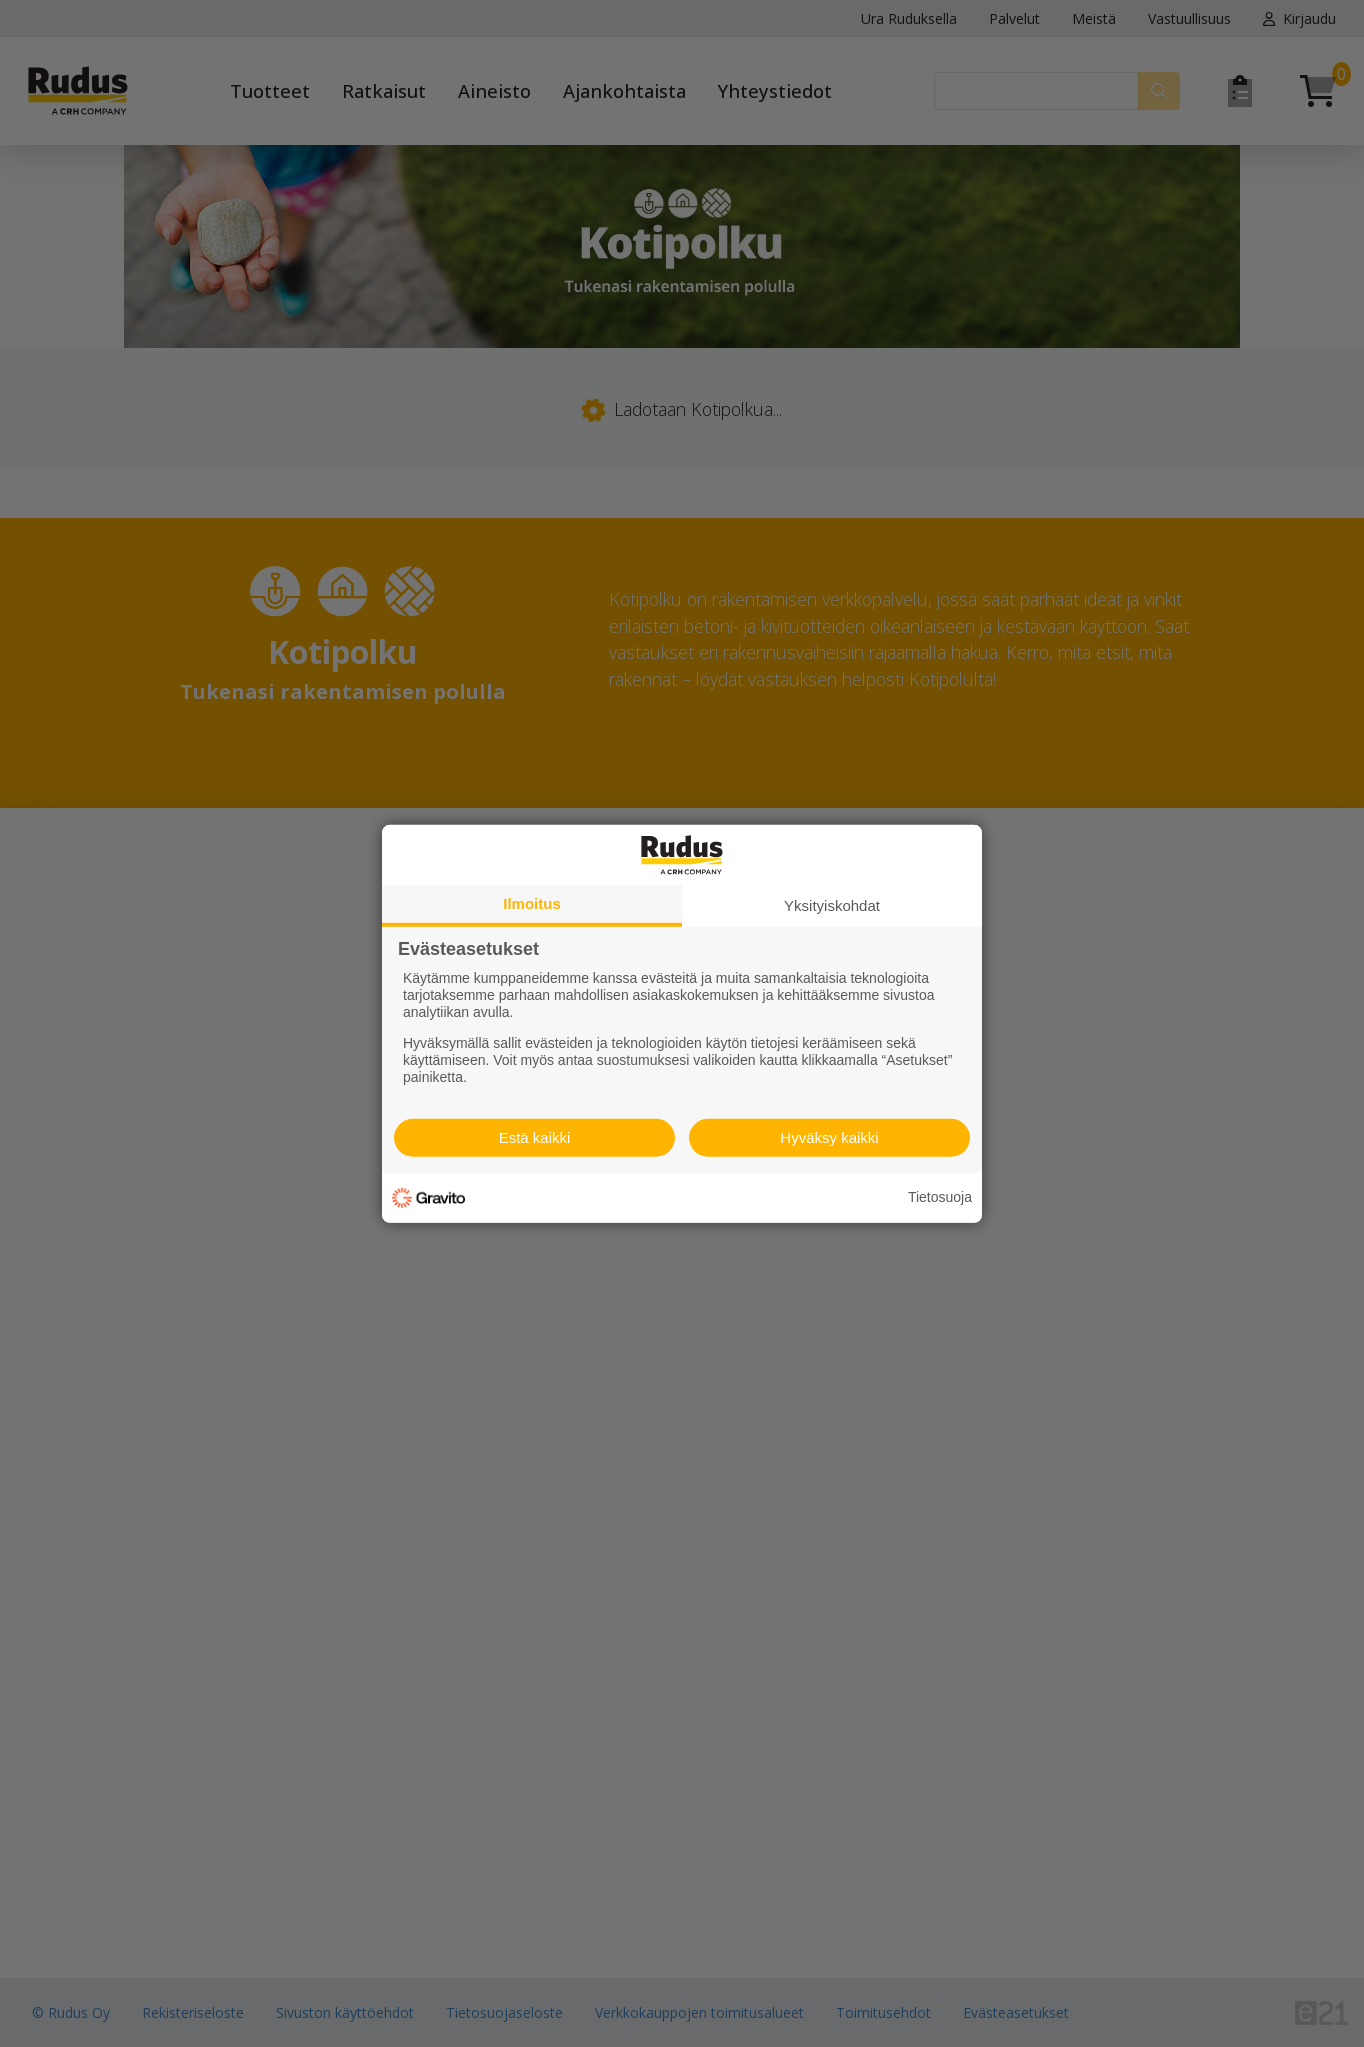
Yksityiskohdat (832, 904)
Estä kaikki (535, 1137)
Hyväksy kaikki (829, 1137)
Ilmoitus (532, 902)
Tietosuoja (940, 1197)
